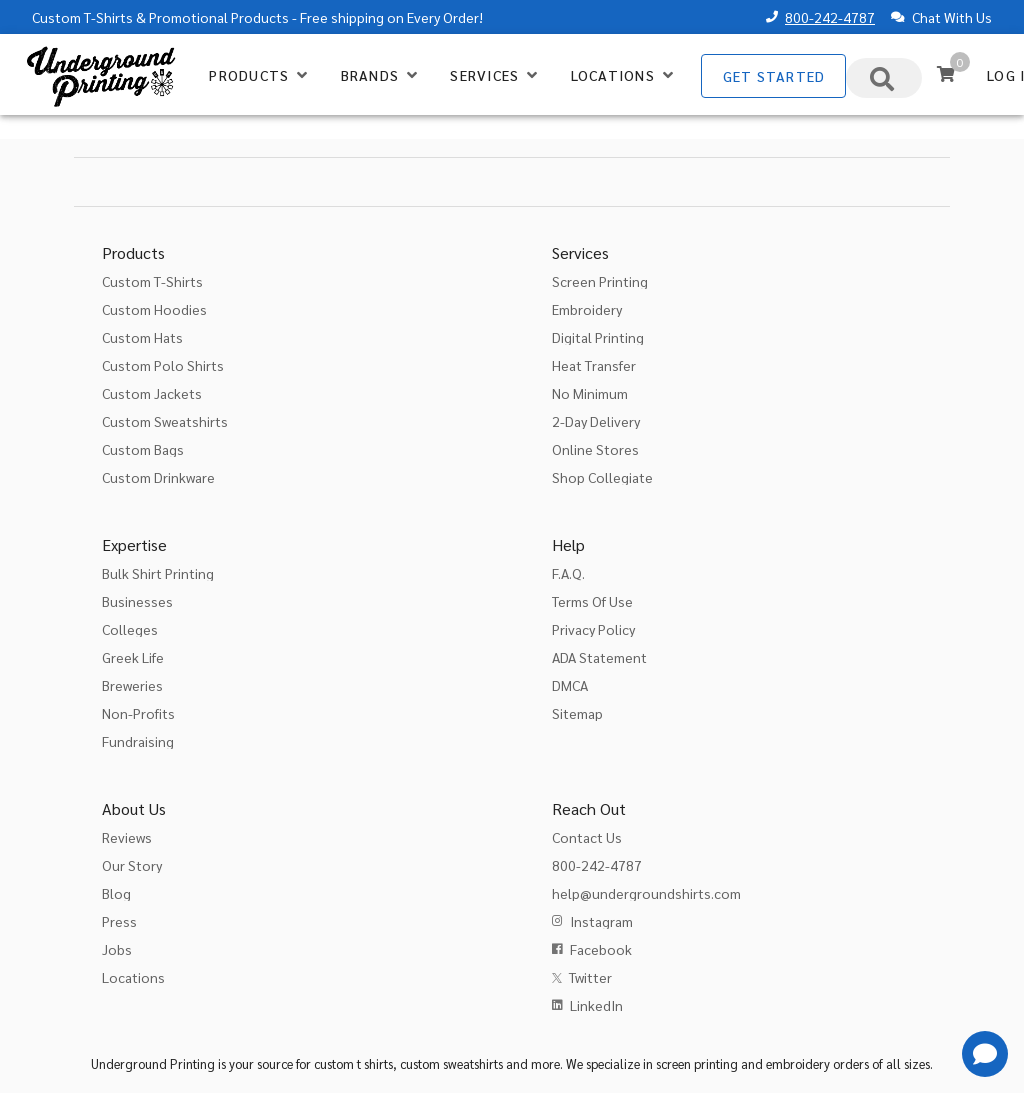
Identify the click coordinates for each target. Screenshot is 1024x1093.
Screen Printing (600, 281)
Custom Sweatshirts (165, 421)
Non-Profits (138, 713)
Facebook (601, 949)
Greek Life (133, 657)
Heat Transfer (594, 365)
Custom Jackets (152, 393)
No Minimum (590, 393)
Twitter (590, 977)
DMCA (570, 685)
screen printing (697, 1063)
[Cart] (946, 74)
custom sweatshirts (451, 1063)
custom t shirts (353, 1063)
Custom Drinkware (158, 477)
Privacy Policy (593, 629)
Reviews (127, 837)
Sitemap (577, 713)
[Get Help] (985, 1054)
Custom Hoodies (154, 309)
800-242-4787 (830, 17)
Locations (133, 977)
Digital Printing (598, 337)
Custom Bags (143, 449)
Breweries (132, 685)
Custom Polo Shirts (163, 365)
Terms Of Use (592, 601)
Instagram (601, 921)
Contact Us (587, 837)
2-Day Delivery (596, 421)
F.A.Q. (568, 573)
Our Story (132, 865)
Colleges (130, 629)
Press (119, 921)
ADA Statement (599, 657)
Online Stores (595, 449)
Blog (116, 893)
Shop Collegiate (602, 477)
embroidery (798, 1063)
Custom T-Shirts (82, 17)
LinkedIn (596, 1005)
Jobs (117, 949)
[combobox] (884, 78)
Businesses (137, 601)
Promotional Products (219, 17)
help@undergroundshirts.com (646, 893)
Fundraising (138, 741)
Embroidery (587, 309)
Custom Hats (142, 337)
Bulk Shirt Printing (158, 573)
